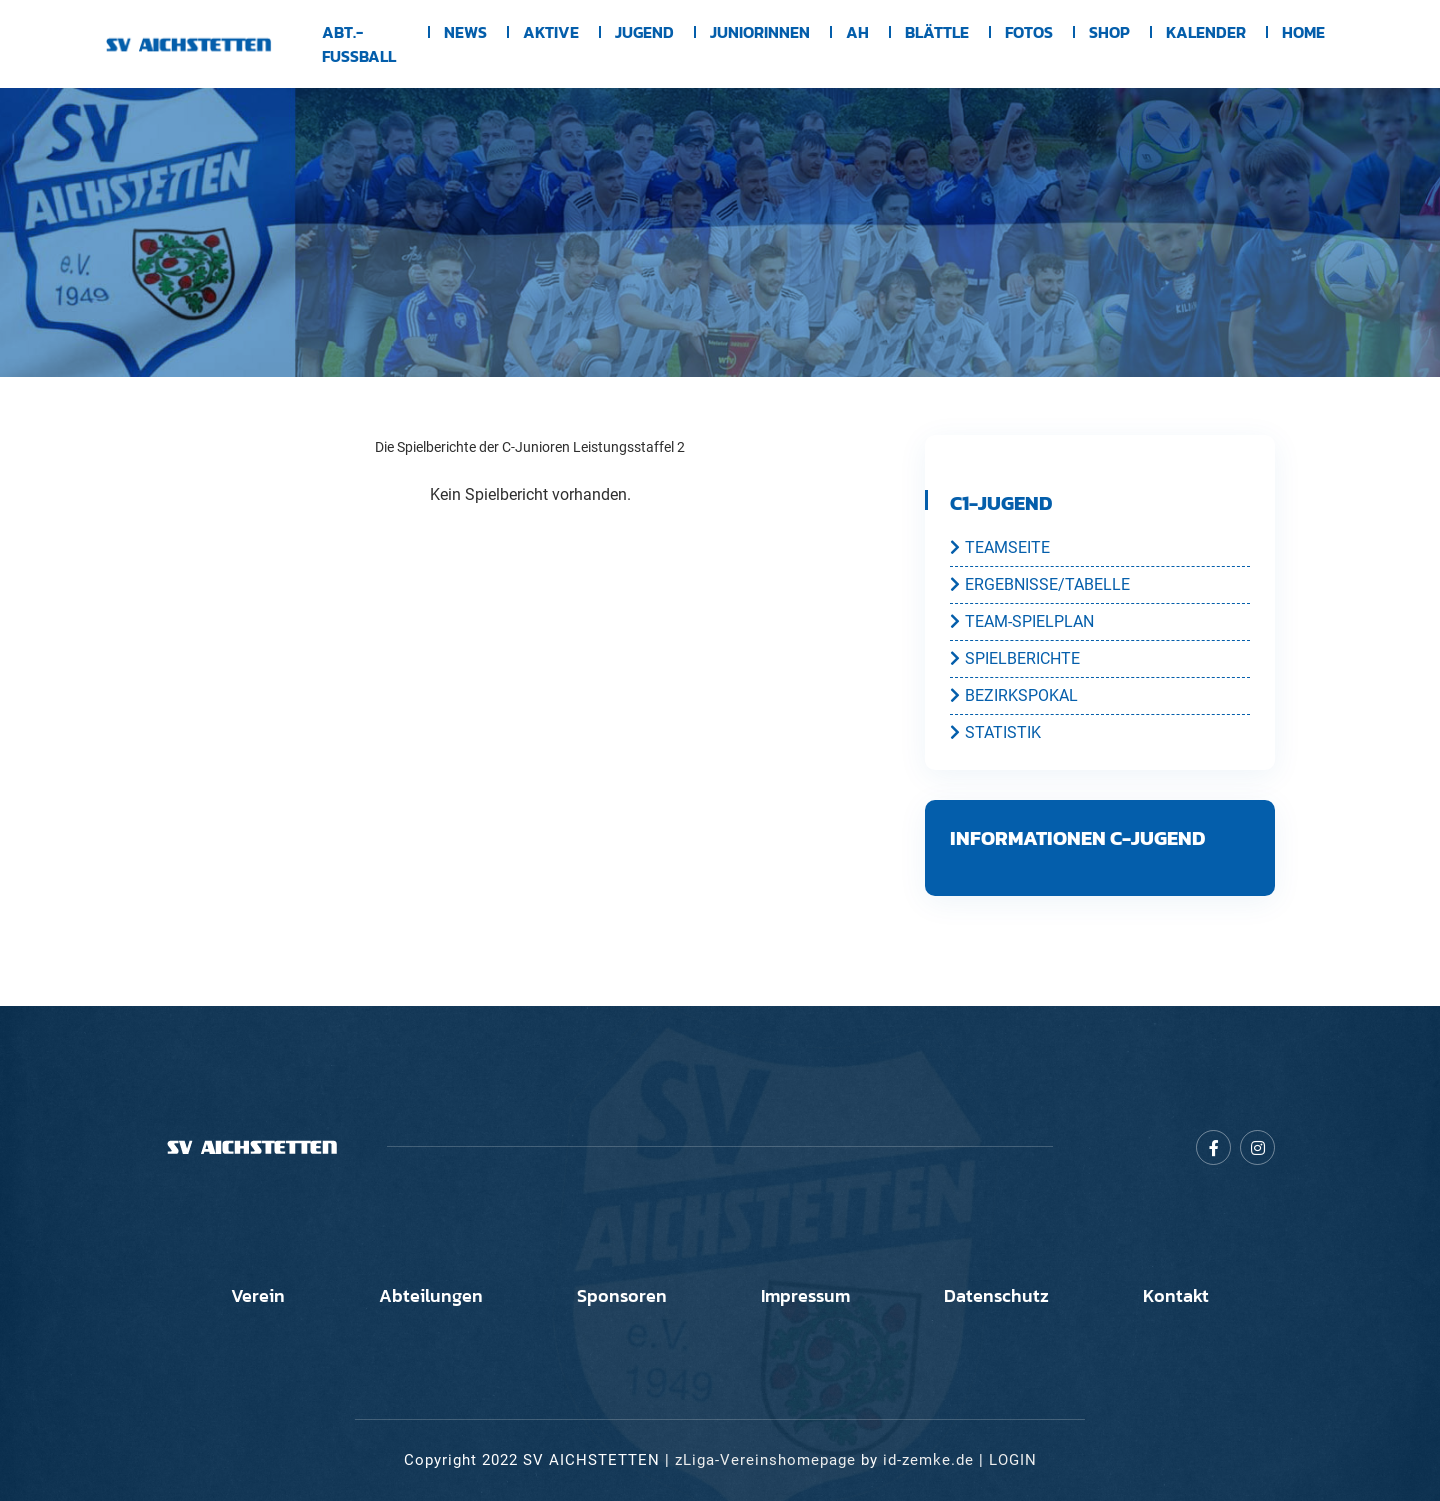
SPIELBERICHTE (1015, 658)
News (465, 32)
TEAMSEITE (1000, 547)
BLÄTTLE (937, 32)
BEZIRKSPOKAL (1014, 695)
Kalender (1206, 32)
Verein (258, 1296)
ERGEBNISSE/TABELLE (1040, 584)
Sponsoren (622, 1296)
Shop (1109, 32)
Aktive (551, 32)
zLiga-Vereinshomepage (765, 1460)
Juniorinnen (760, 32)
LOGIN (1013, 1460)
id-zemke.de (928, 1460)
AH (857, 32)
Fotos (1029, 32)
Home (1303, 32)
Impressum (805, 1296)
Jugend (644, 32)
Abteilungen (431, 1296)
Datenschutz (996, 1296)
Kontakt (1176, 1296)
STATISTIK (995, 732)
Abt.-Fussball (359, 44)
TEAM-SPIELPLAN (1022, 621)
